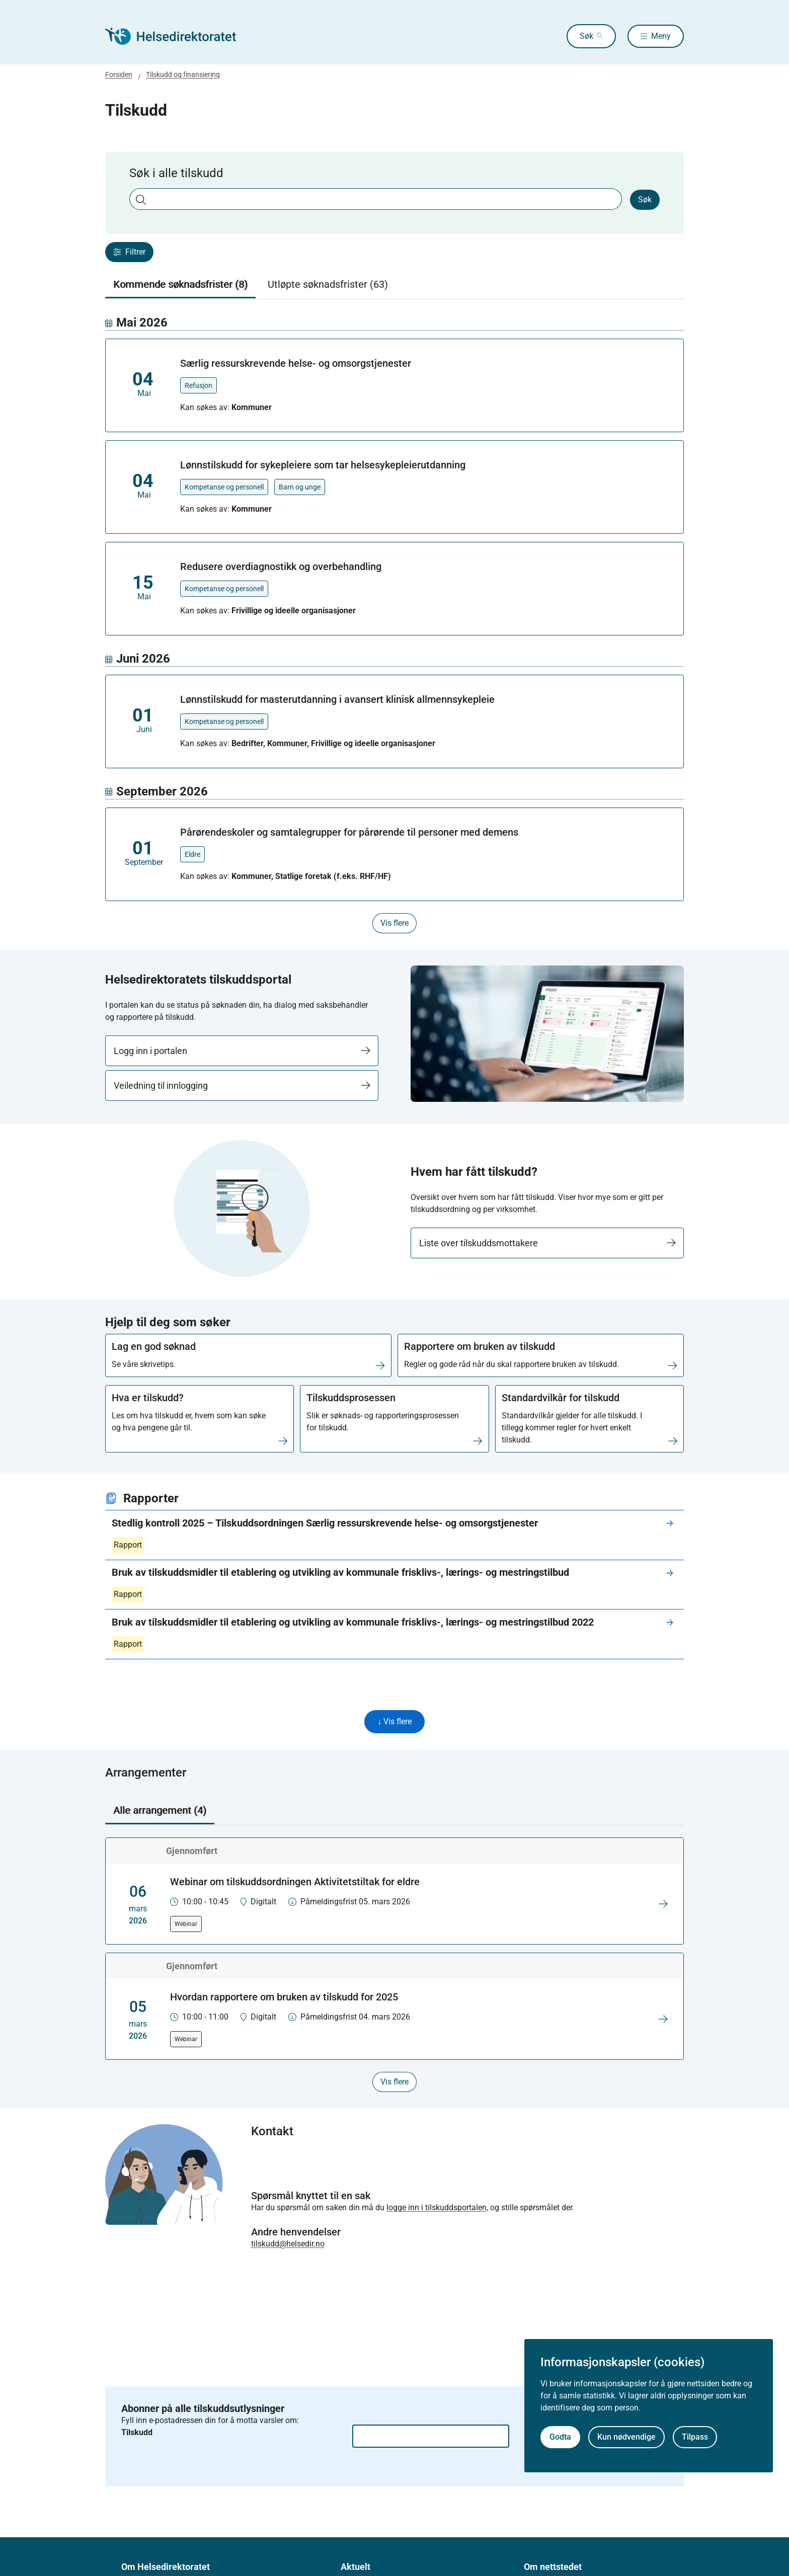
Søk (575, 36)
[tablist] (394, 284)
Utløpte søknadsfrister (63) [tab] (328, 284)
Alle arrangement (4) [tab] (159, 1811)
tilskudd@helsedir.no (288, 2244)
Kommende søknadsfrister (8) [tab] (180, 284)
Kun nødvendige (626, 2437)
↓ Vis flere (394, 1722)
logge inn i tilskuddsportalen (436, 2208)
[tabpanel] (394, 624)
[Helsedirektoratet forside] (177, 36)
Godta (560, 2437)
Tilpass (695, 2437)
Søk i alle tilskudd (176, 173)
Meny (661, 36)
